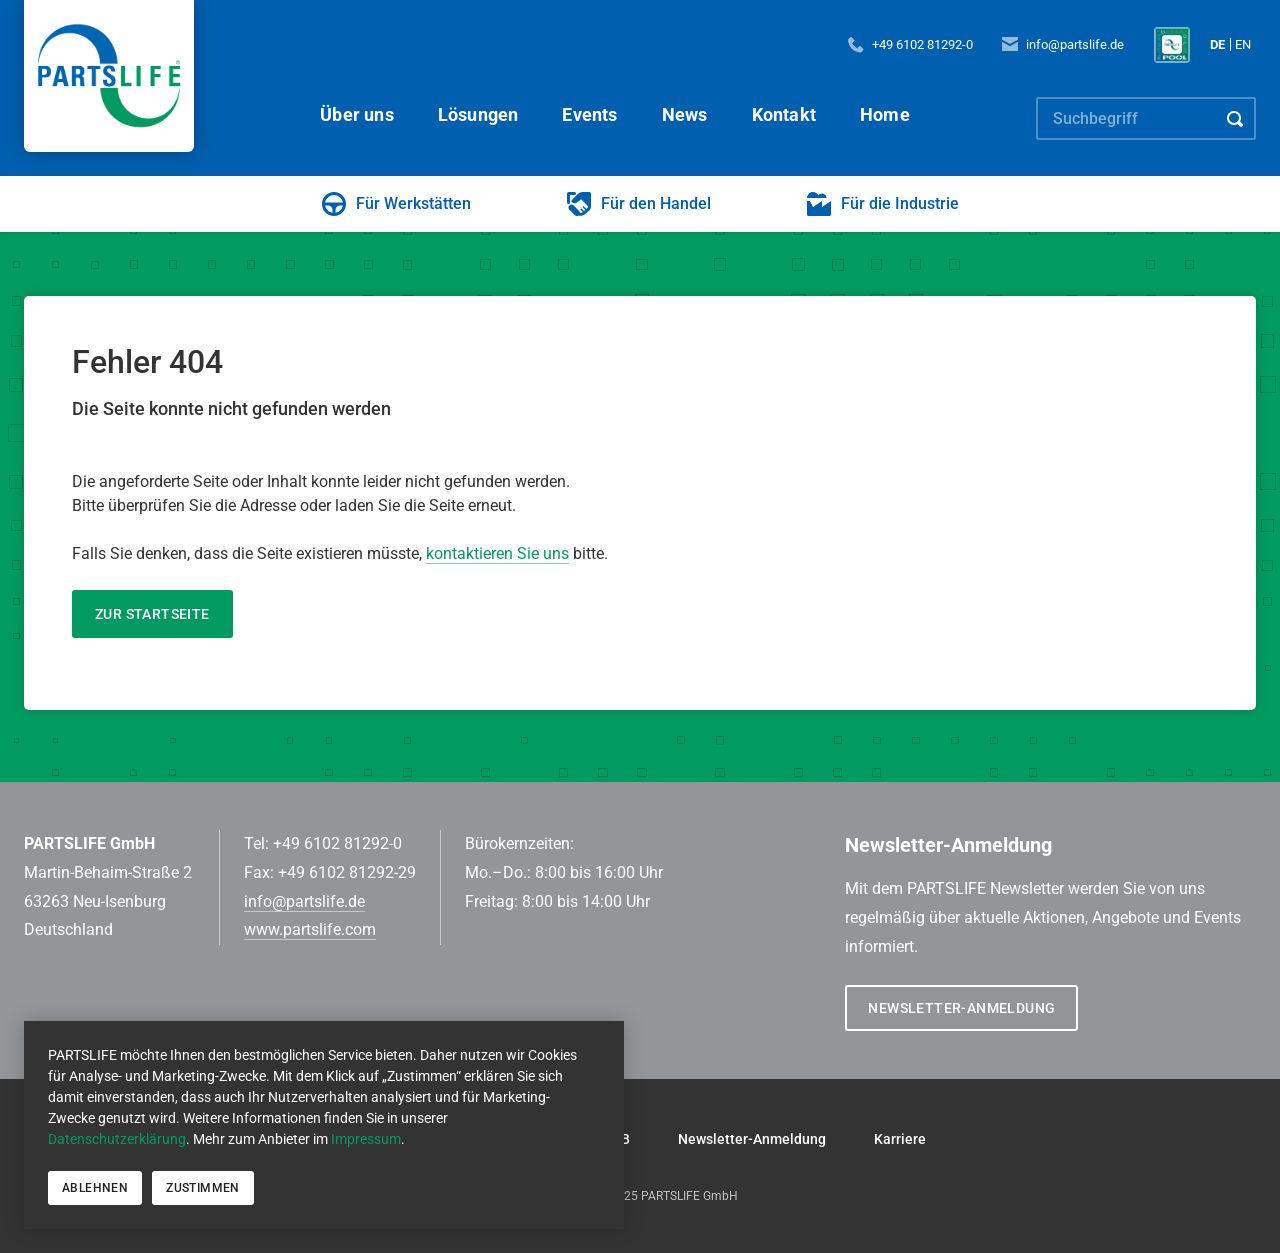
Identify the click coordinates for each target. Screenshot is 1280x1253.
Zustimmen (203, 1188)
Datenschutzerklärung (117, 1139)
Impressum (366, 1139)
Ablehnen (95, 1188)
